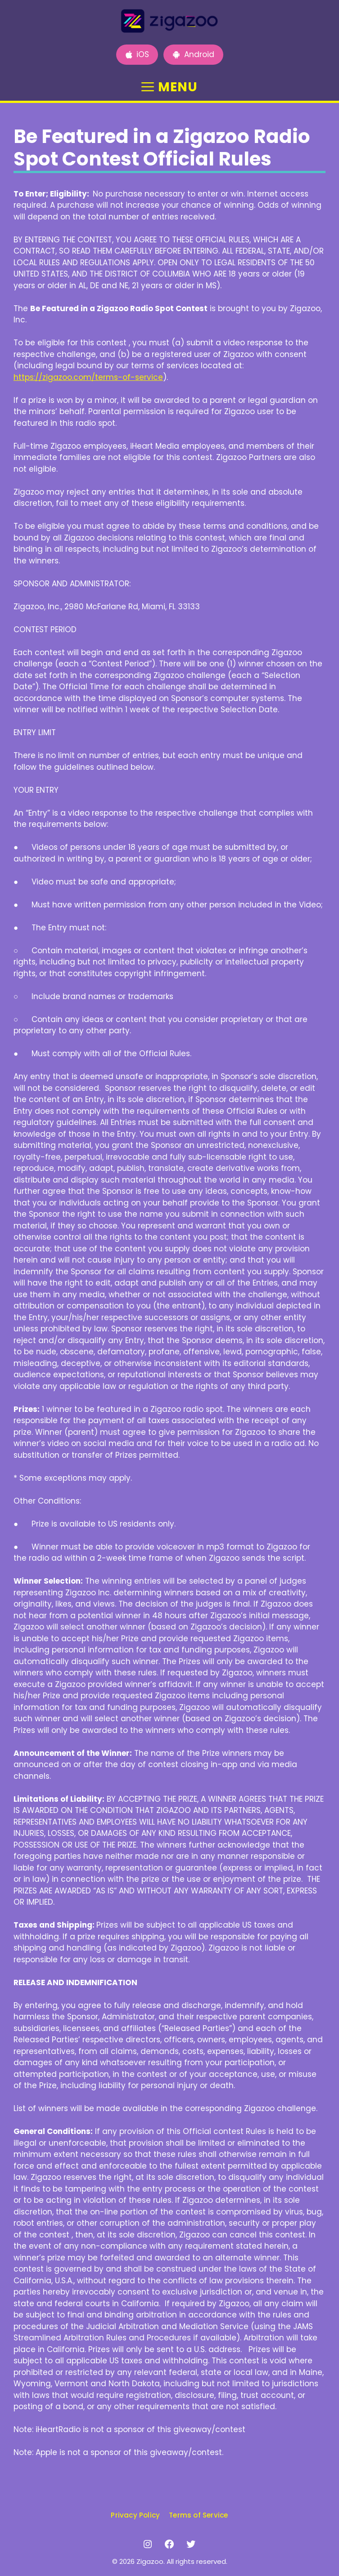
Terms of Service (198, 2515)
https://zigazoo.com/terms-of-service (88, 377)
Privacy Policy (135, 2515)
